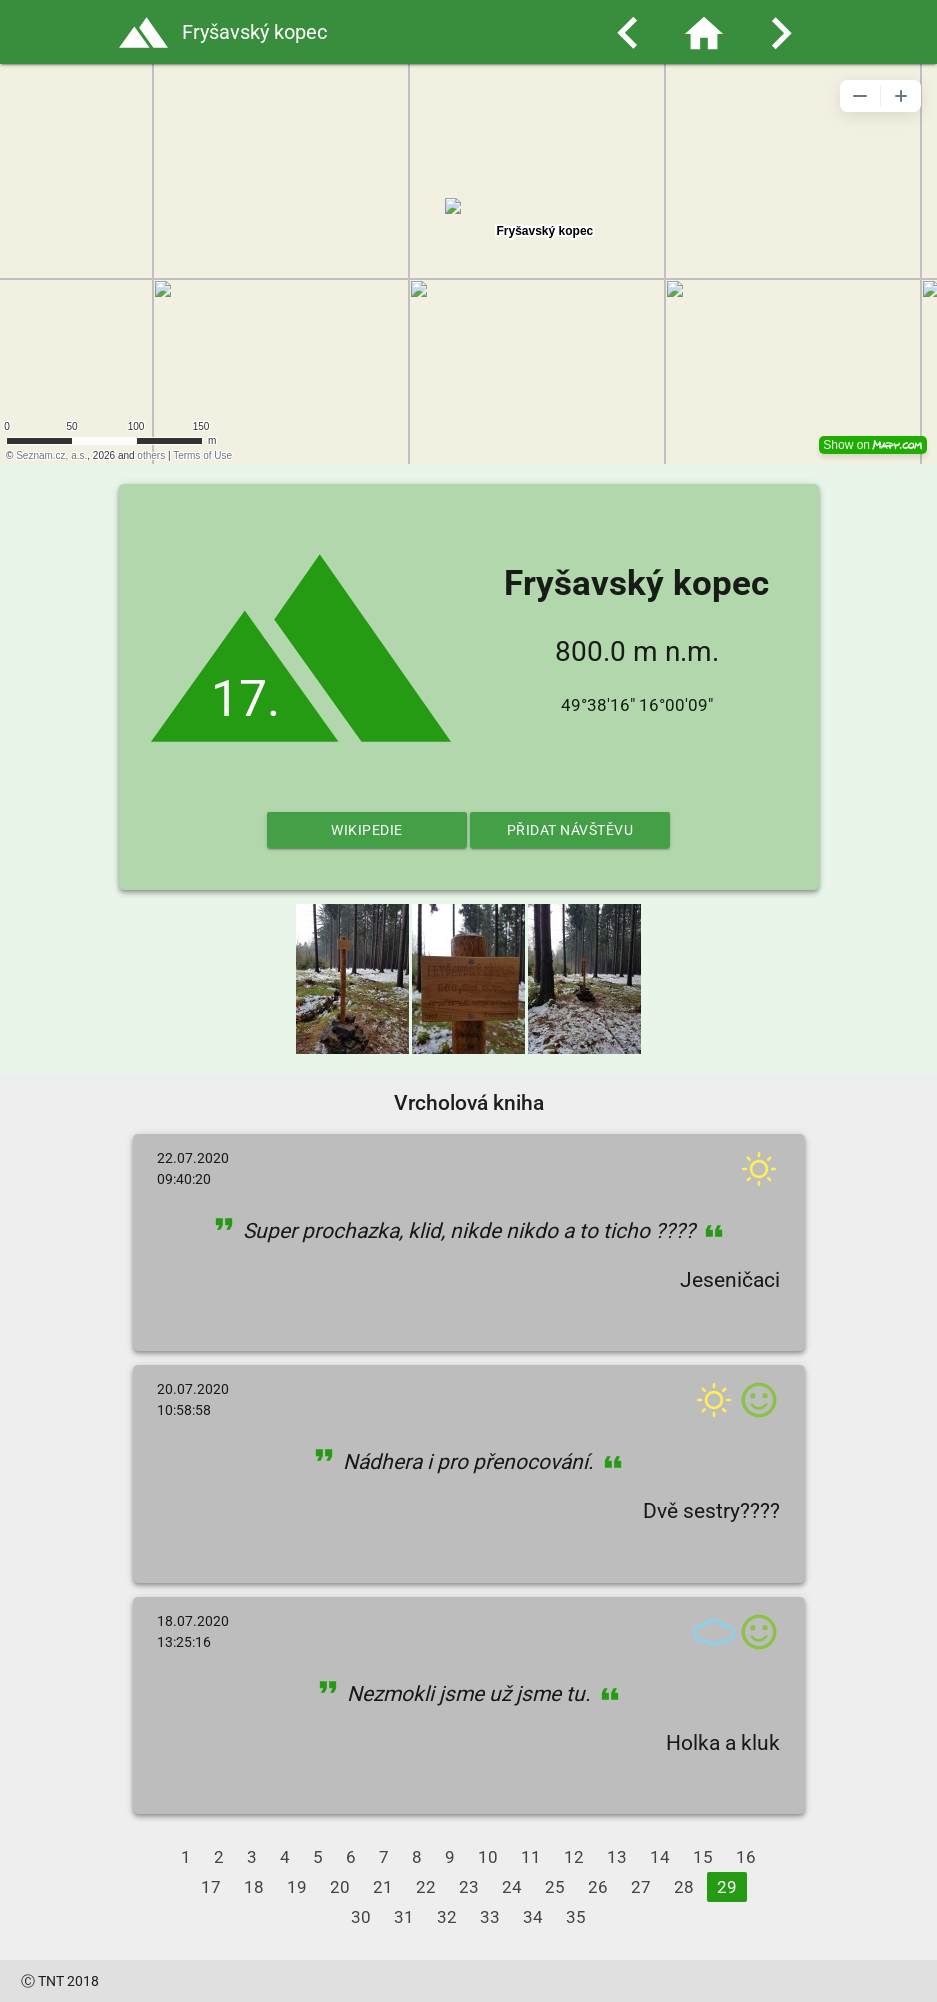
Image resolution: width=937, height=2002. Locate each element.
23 (469, 1887)
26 (598, 1887)
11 (531, 1857)
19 (297, 1887)
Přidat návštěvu (570, 830)
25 (555, 1887)
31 (404, 1917)
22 (426, 1887)
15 (703, 1857)
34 (533, 1917)
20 (340, 1887)
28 (684, 1887)
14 (660, 1857)
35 (576, 1917)
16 (746, 1857)
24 (512, 1887)
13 (617, 1857)
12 (574, 1857)
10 (488, 1857)
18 (254, 1887)
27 (641, 1887)
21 (383, 1887)
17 (211, 1887)
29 (727, 1887)
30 (361, 1917)
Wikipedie (367, 830)
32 (447, 1917)
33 (490, 1917)
